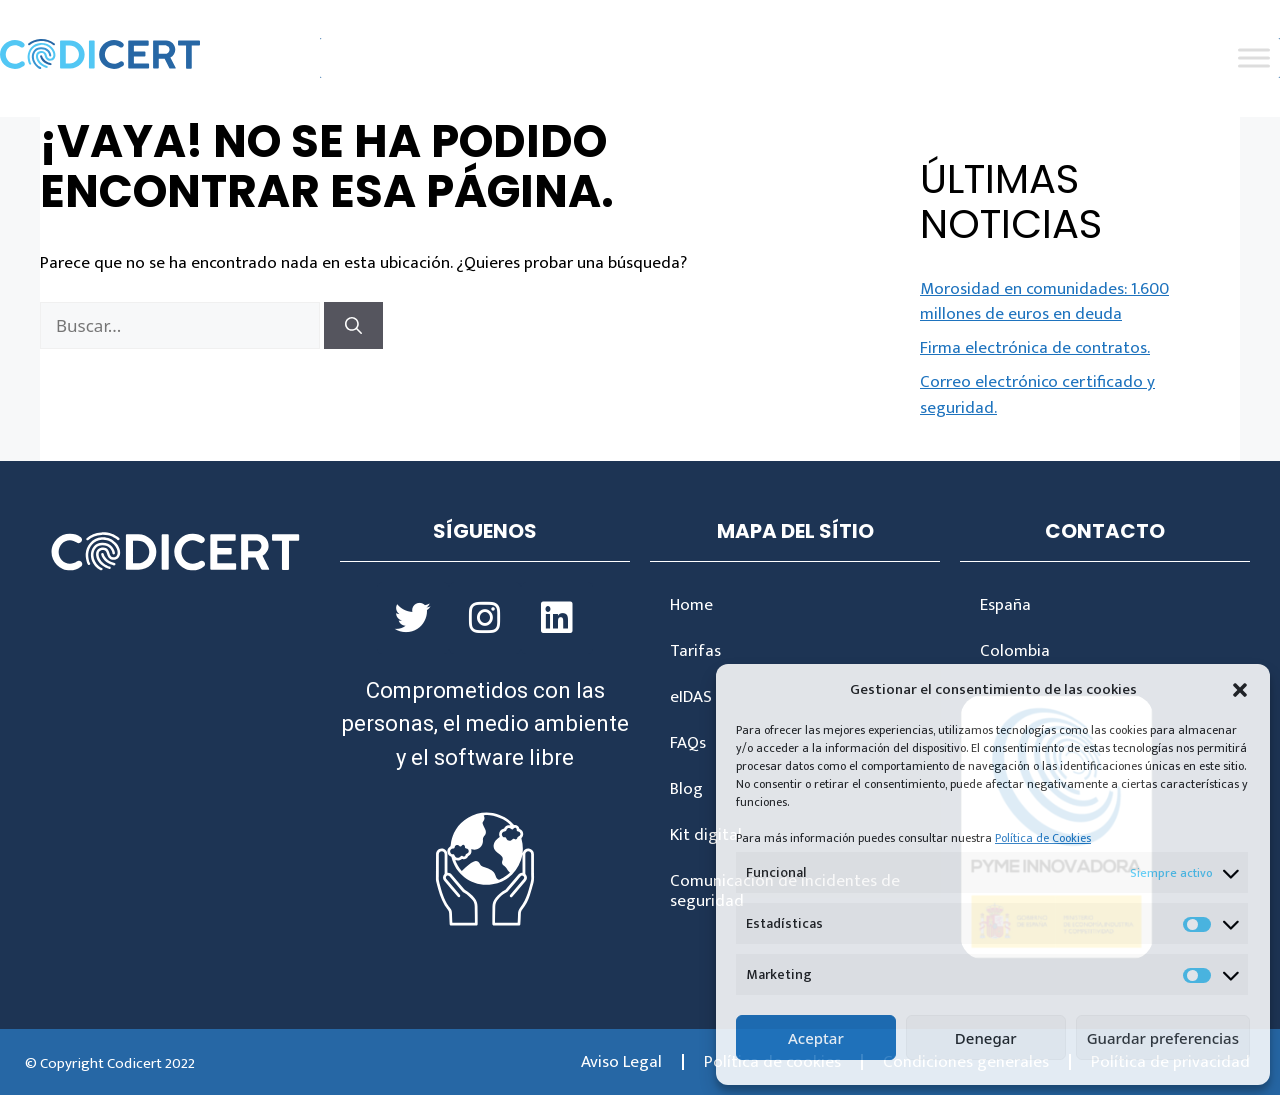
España (1005, 605)
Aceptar (816, 1038)
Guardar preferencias (1163, 1038)
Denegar (986, 1038)
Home (691, 605)
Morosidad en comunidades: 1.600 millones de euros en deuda (1044, 302)
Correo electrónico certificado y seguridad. (1037, 395)
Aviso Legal (621, 1062)
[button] (1240, 690)
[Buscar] (353, 326)
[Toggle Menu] (1254, 58)
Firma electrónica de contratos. (1035, 348)
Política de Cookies (1043, 838)
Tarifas (695, 651)
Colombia (1015, 651)
